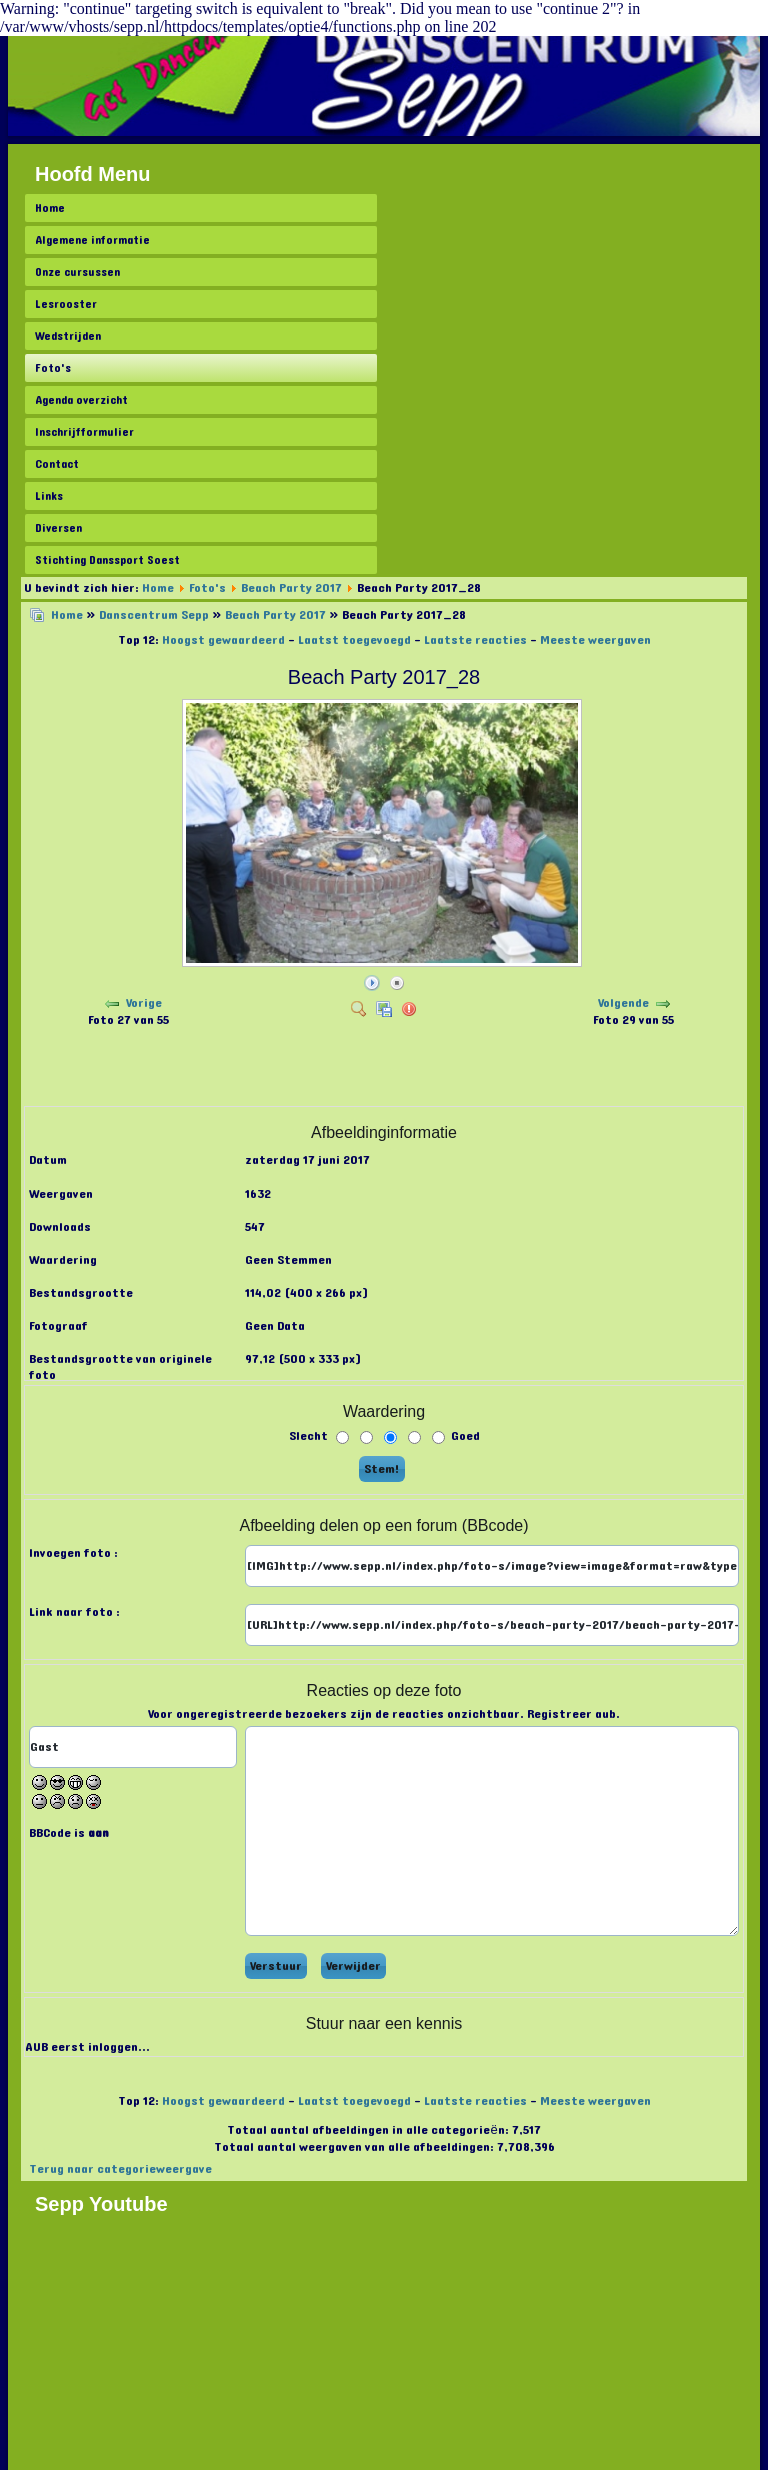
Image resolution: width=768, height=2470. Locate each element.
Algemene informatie (92, 240)
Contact (57, 464)
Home (50, 208)
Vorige (144, 1003)
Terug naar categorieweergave (120, 2169)
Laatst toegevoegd (354, 640)
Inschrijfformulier (84, 432)
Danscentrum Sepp (154, 615)
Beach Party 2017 (291, 588)
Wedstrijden (68, 336)
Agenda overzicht (81, 400)
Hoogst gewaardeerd (223, 640)
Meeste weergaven (595, 640)
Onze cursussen (77, 272)
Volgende (623, 1003)
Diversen (58, 528)
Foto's (53, 368)
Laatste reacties (475, 640)
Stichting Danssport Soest (107, 560)
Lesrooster (66, 304)
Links (49, 496)
